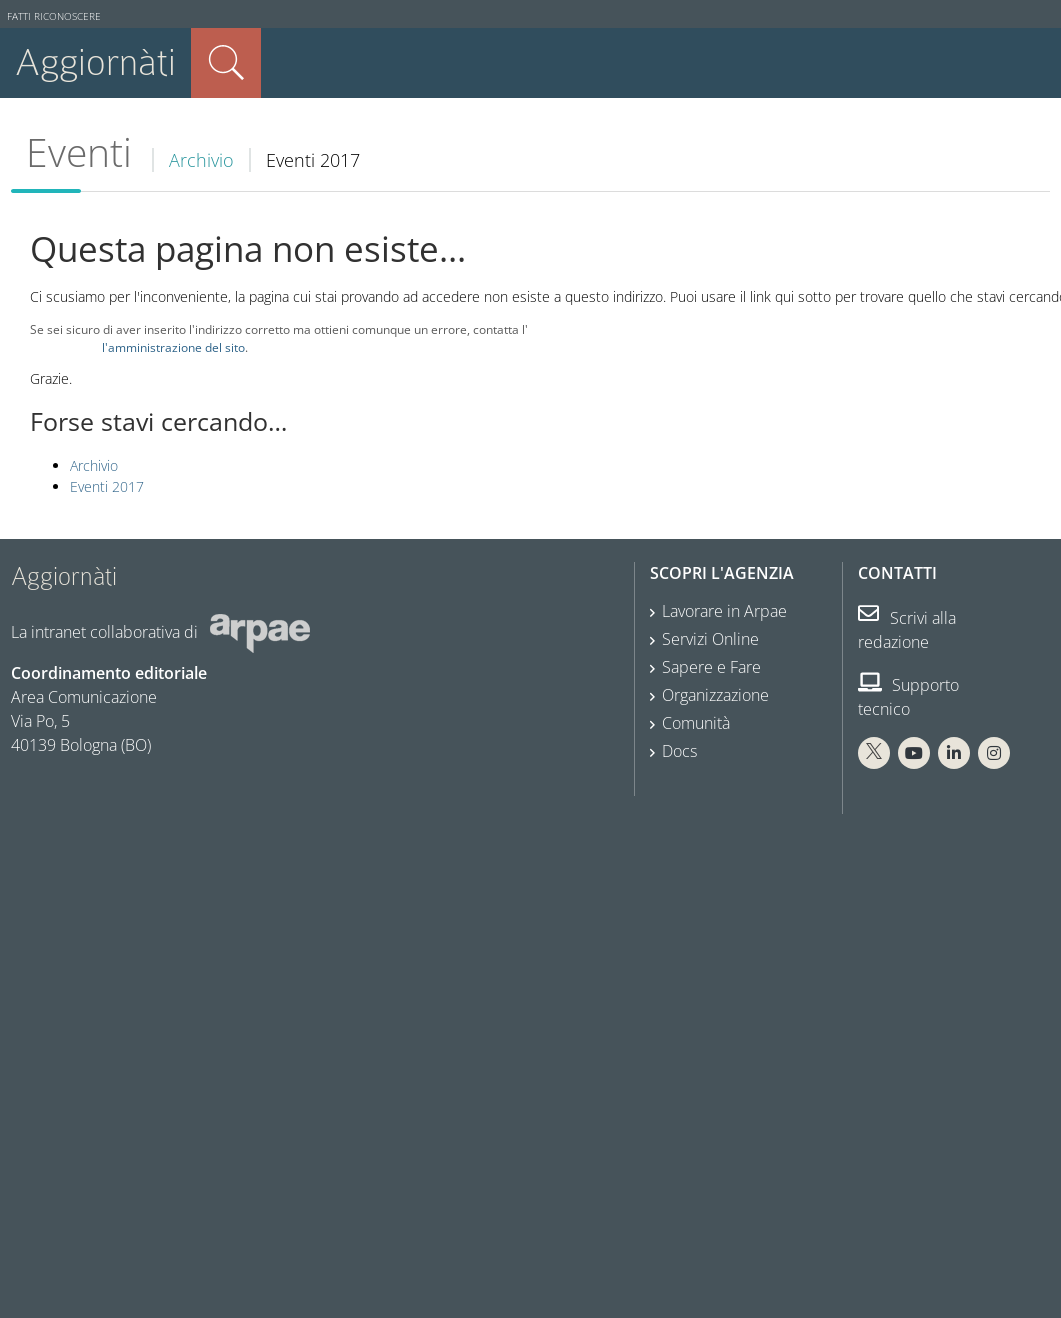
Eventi (79, 152)
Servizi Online (710, 639)
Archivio (201, 160)
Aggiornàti (95, 62)
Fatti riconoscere (54, 16)
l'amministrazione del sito (173, 347)
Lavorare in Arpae (724, 611)
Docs (679, 751)
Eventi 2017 (107, 486)
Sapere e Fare (711, 667)
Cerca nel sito (226, 63)
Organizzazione (715, 695)
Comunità (696, 723)
